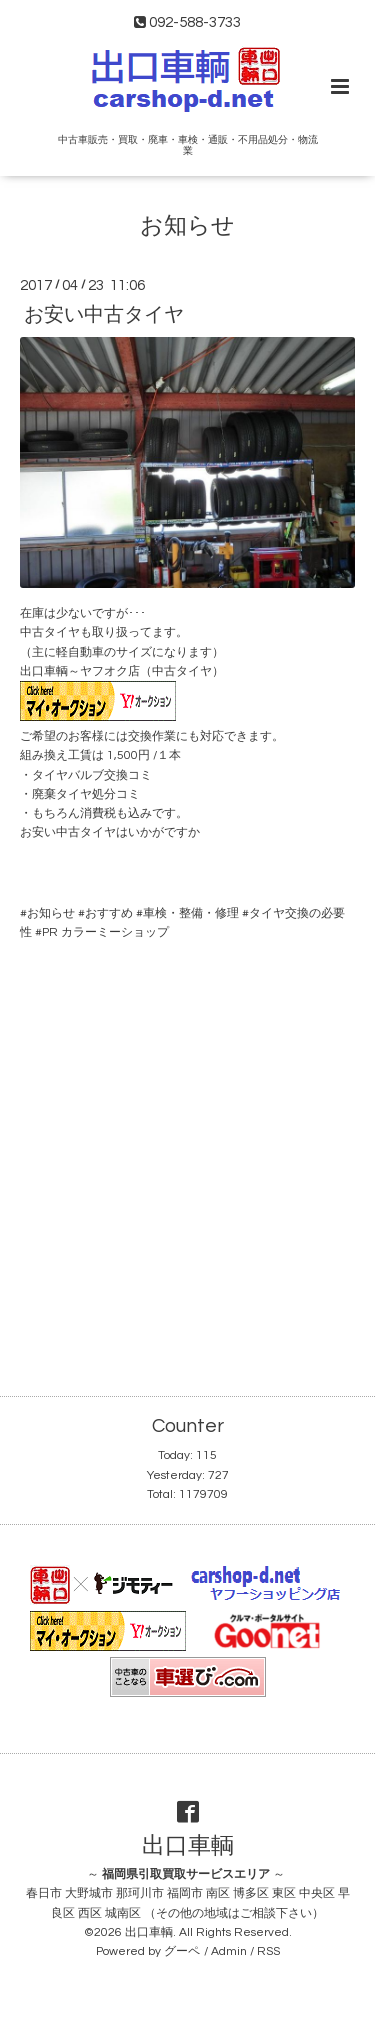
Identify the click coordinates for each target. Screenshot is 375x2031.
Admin (229, 1951)
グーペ (182, 1951)
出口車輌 (188, 1846)
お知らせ (187, 226)
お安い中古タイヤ (104, 314)
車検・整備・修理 (191, 913)
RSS (268, 1951)
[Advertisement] (187, 1152)
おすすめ (109, 913)
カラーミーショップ (115, 932)
